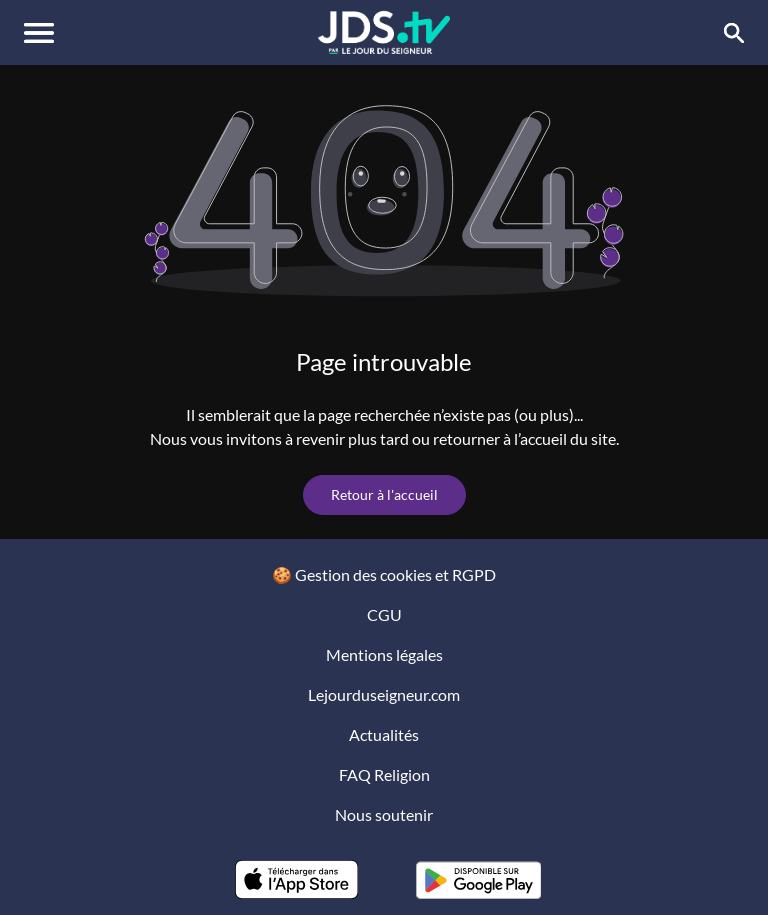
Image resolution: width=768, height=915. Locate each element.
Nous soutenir (384, 814)
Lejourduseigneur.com (384, 694)
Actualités (384, 734)
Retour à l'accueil (384, 494)
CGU (384, 614)
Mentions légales (384, 654)
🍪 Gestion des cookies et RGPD (384, 574)
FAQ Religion (384, 774)
